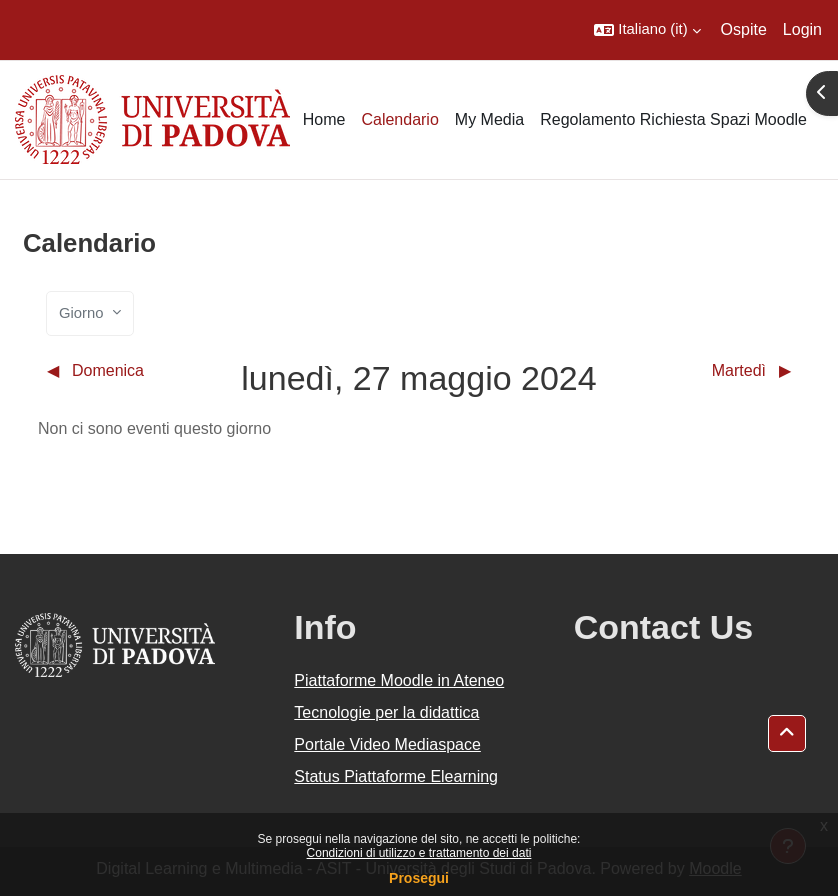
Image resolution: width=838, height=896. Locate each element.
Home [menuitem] (324, 119)
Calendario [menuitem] (399, 119)
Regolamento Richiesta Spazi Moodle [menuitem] (673, 119)
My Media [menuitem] (489, 119)
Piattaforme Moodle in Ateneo (399, 680)
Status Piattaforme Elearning (396, 776)
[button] (647, 30)
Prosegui (419, 878)
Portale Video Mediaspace (387, 744)
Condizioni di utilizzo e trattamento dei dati (419, 853)
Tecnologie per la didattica (386, 712)
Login (802, 29)
